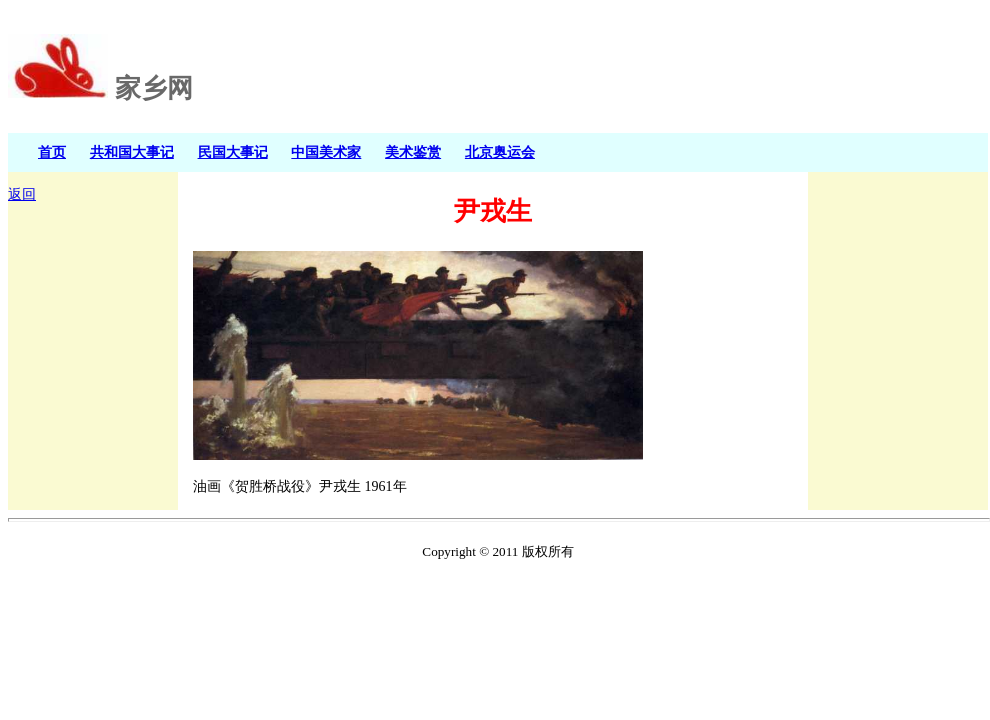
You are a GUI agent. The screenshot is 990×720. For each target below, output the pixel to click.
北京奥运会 (500, 152)
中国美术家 (326, 152)
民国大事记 (233, 152)
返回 (22, 194)
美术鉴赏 (413, 152)
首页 (52, 152)
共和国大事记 (132, 152)
